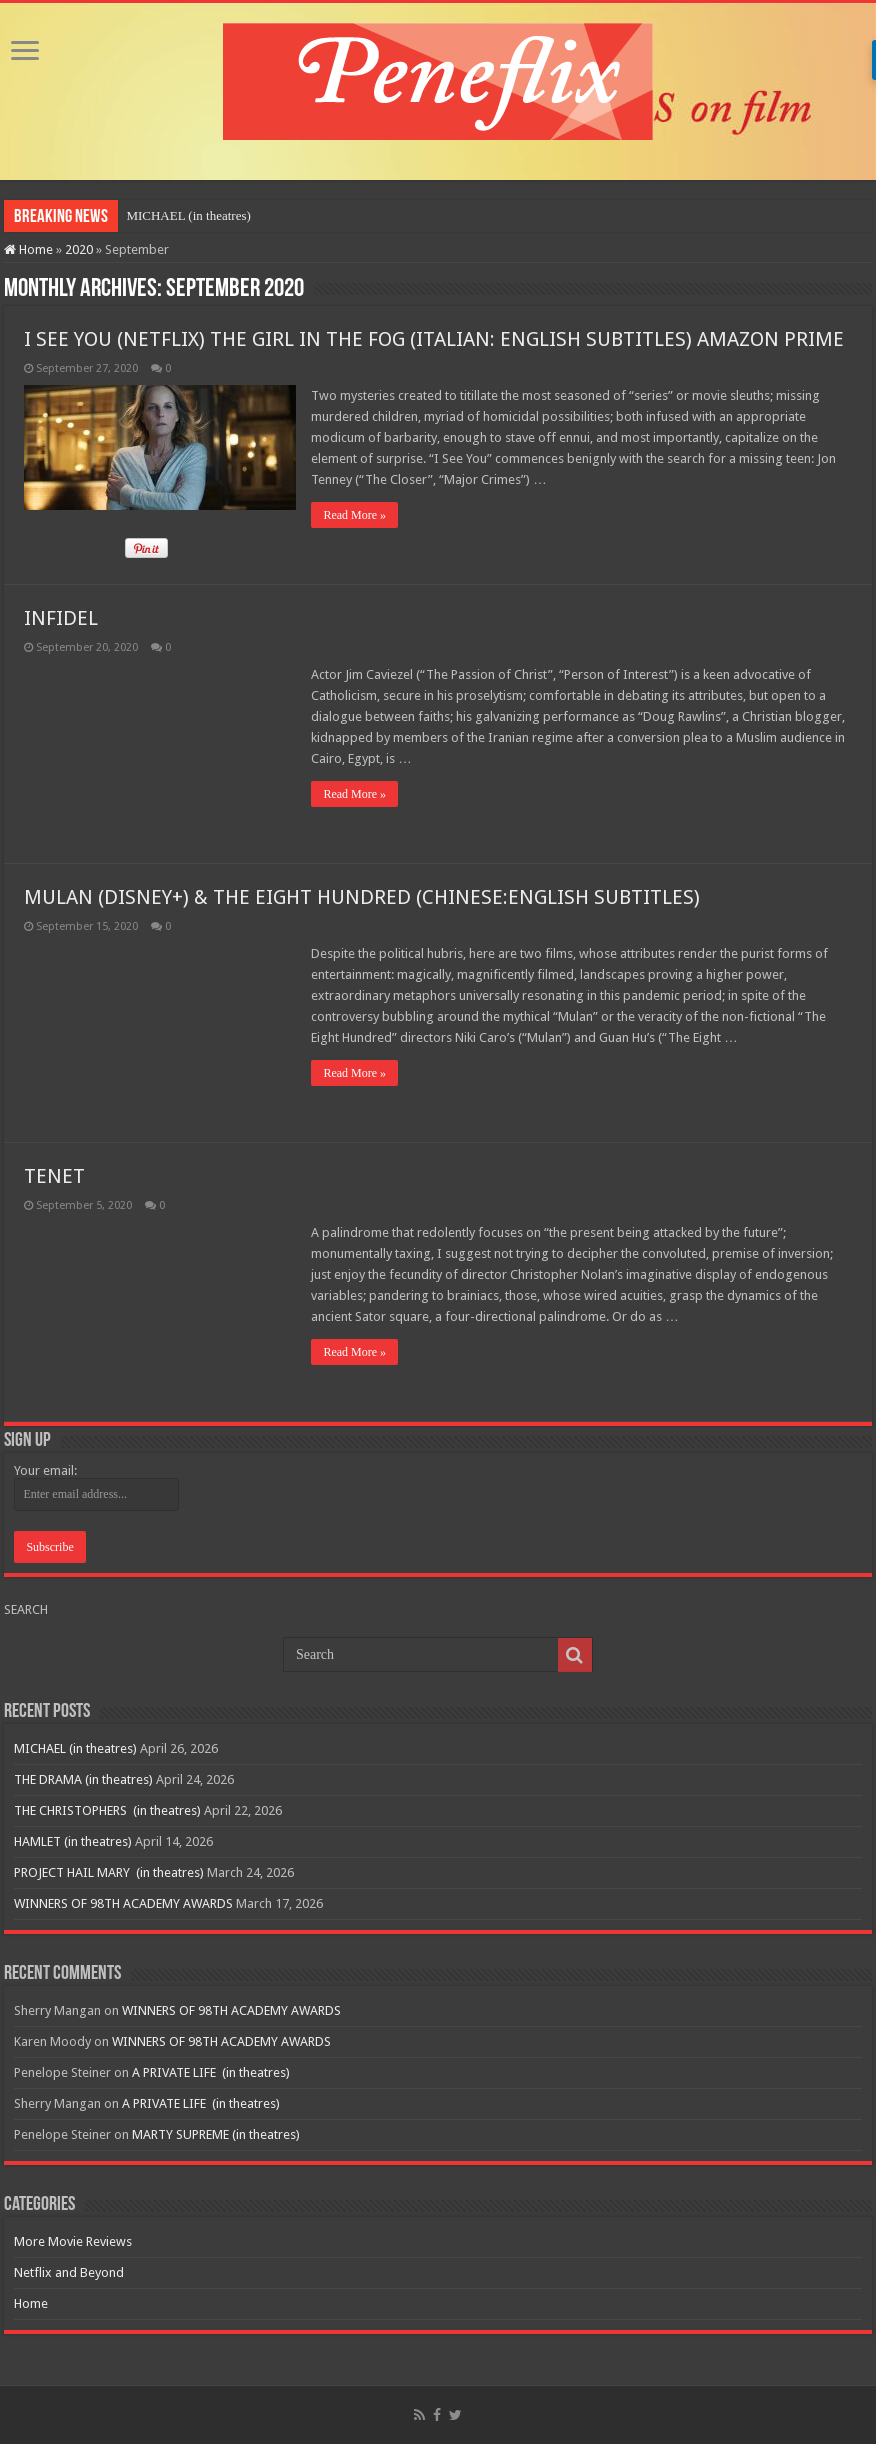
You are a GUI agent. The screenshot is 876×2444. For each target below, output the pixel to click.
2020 (79, 249)
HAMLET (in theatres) (73, 1841)
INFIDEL (61, 618)
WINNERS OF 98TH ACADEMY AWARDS (123, 1903)
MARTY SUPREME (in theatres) (216, 2134)
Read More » (354, 515)
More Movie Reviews (73, 2241)
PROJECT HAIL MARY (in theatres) (109, 1872)
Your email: (45, 1470)
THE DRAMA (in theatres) (83, 1779)
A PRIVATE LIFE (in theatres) (211, 2072)
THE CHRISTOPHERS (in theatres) (107, 1810)
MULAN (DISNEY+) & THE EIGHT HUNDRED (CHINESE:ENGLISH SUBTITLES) (362, 897)
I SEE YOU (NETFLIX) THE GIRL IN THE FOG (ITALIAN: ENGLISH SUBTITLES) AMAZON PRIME (434, 339)
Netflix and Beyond (69, 2272)
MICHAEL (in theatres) (188, 215)
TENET (54, 1176)
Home (28, 249)
